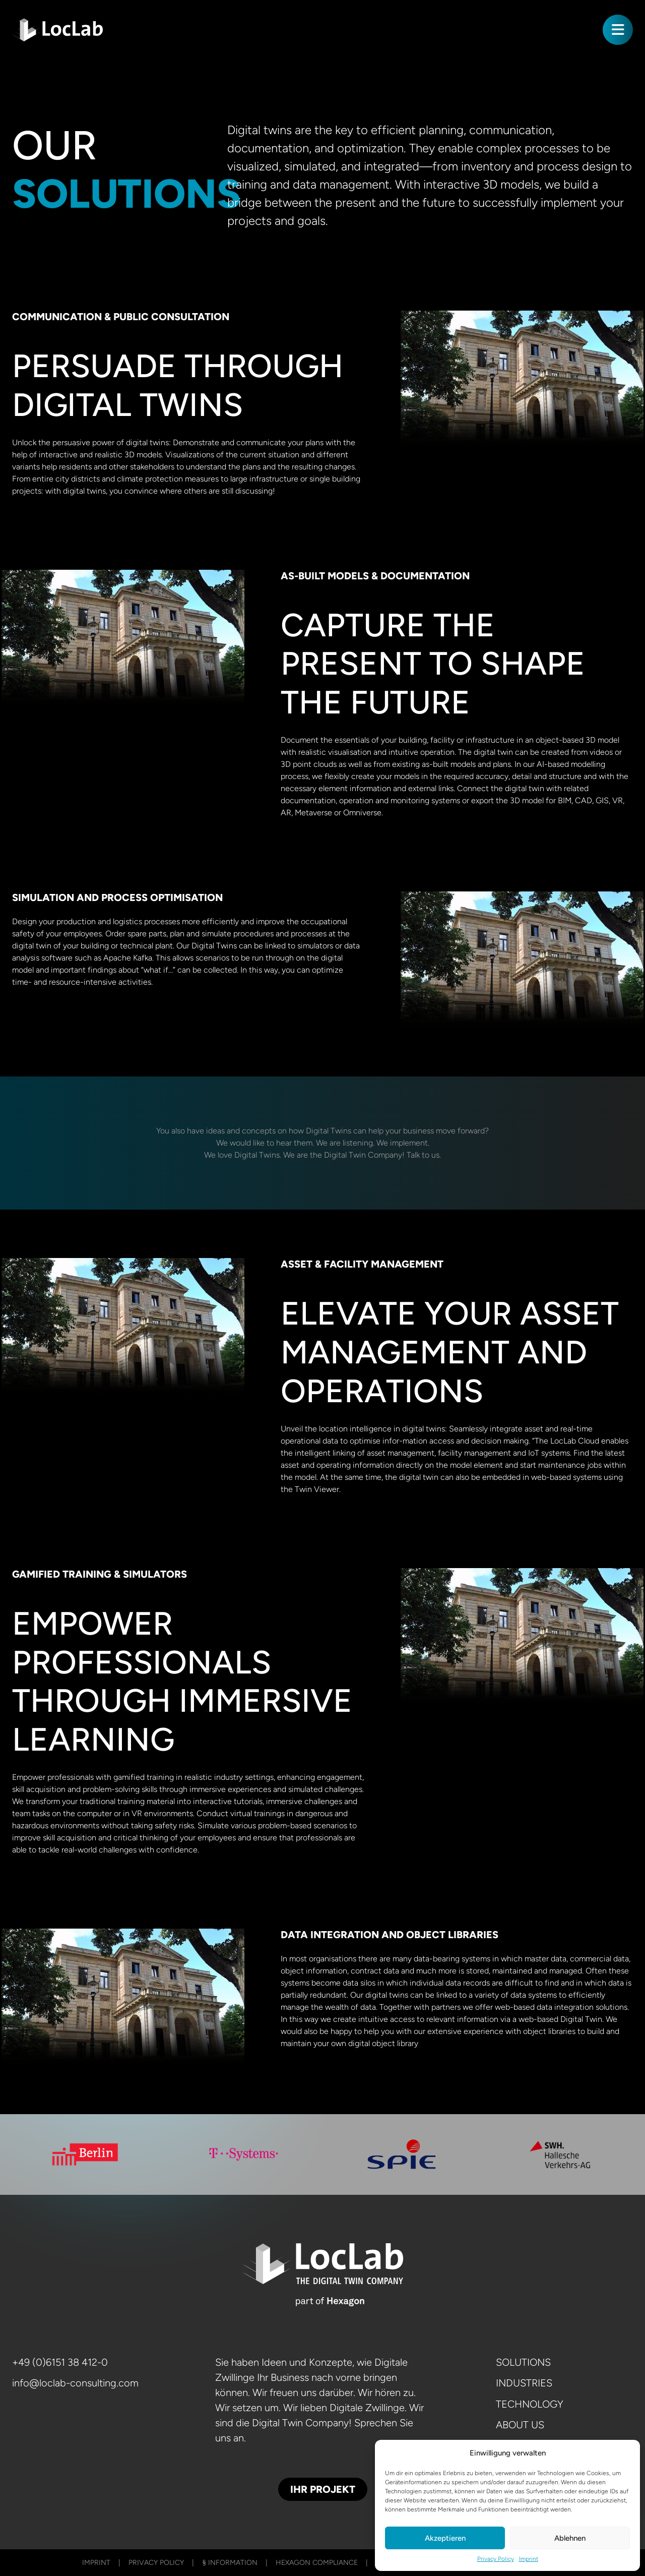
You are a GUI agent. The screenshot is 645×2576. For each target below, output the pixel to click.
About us (520, 2432)
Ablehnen (570, 2538)
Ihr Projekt (322, 2489)
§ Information (229, 2562)
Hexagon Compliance (317, 2562)
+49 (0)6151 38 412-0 (60, 2362)
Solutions (523, 2362)
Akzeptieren (445, 2538)
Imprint (528, 2558)
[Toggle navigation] (618, 30)
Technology (529, 2409)
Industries (524, 2385)
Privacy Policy (495, 2558)
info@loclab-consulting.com (75, 2385)
